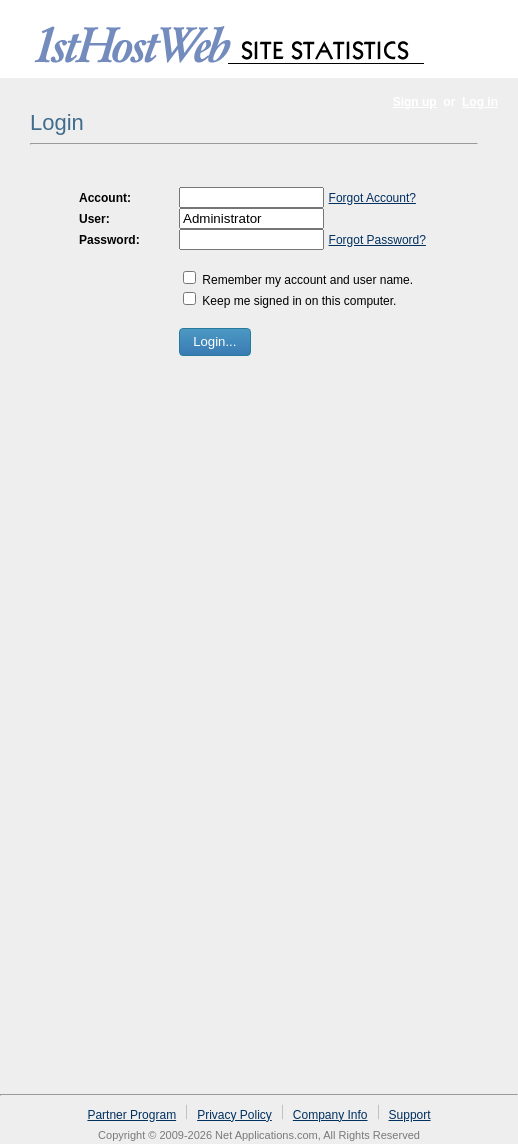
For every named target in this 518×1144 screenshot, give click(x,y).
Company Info (330, 1115)
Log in (480, 102)
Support (410, 1115)
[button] (215, 342)
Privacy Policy (234, 1115)
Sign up (415, 102)
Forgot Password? (377, 240)
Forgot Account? (372, 198)
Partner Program (131, 1115)
